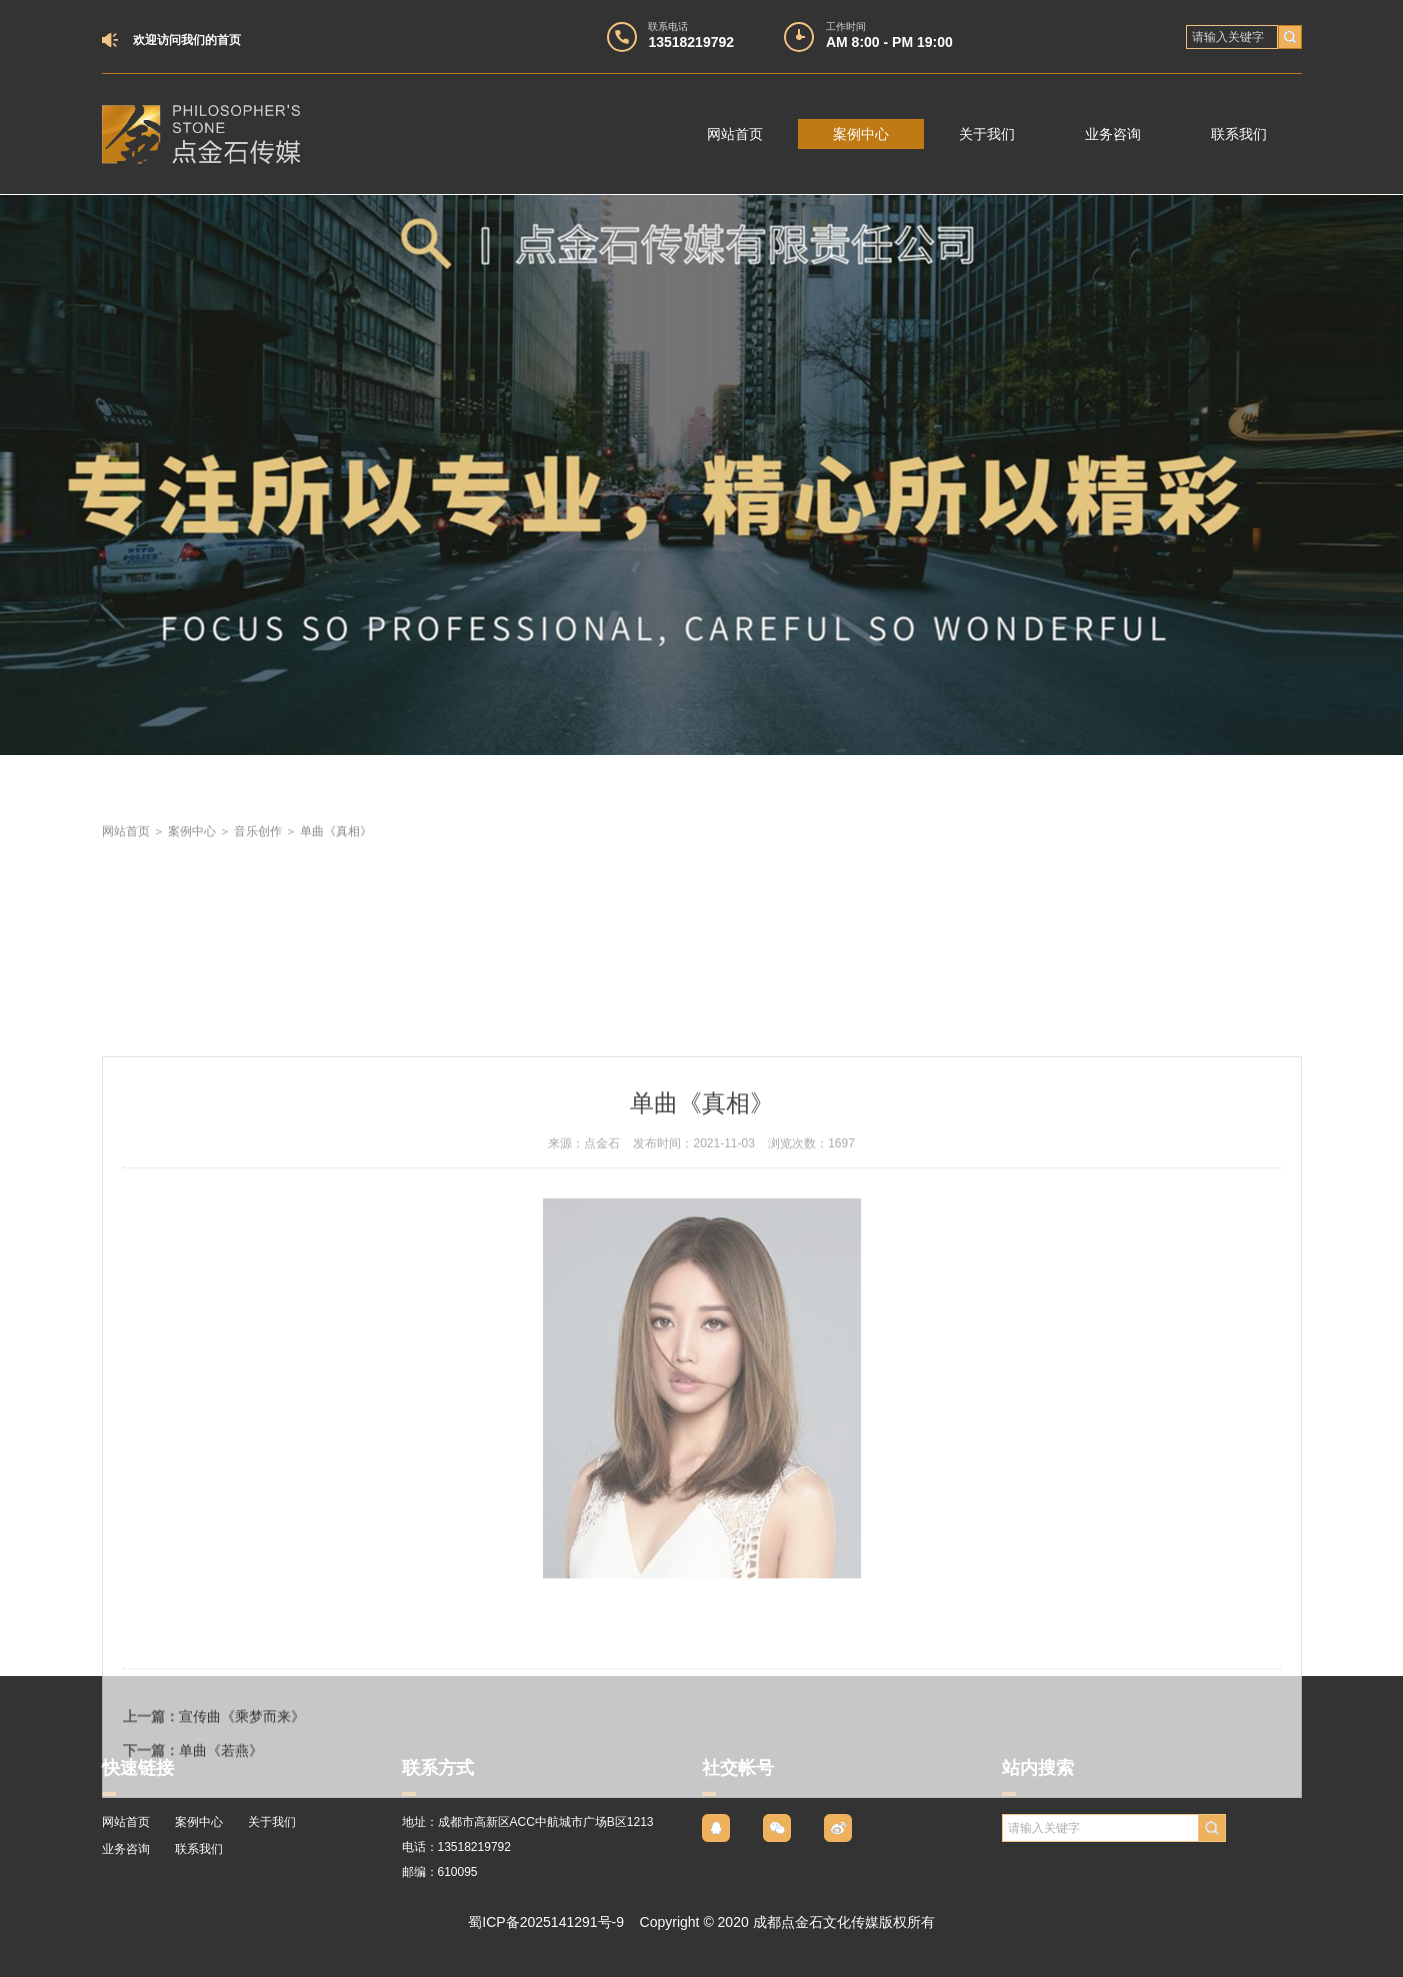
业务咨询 (1113, 134)
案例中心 (861, 134)
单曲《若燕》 (221, 1909)
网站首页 (735, 134)
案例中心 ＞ (201, 853)
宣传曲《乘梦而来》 (242, 1875)
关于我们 (987, 134)
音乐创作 (258, 853)
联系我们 (1239, 134)
